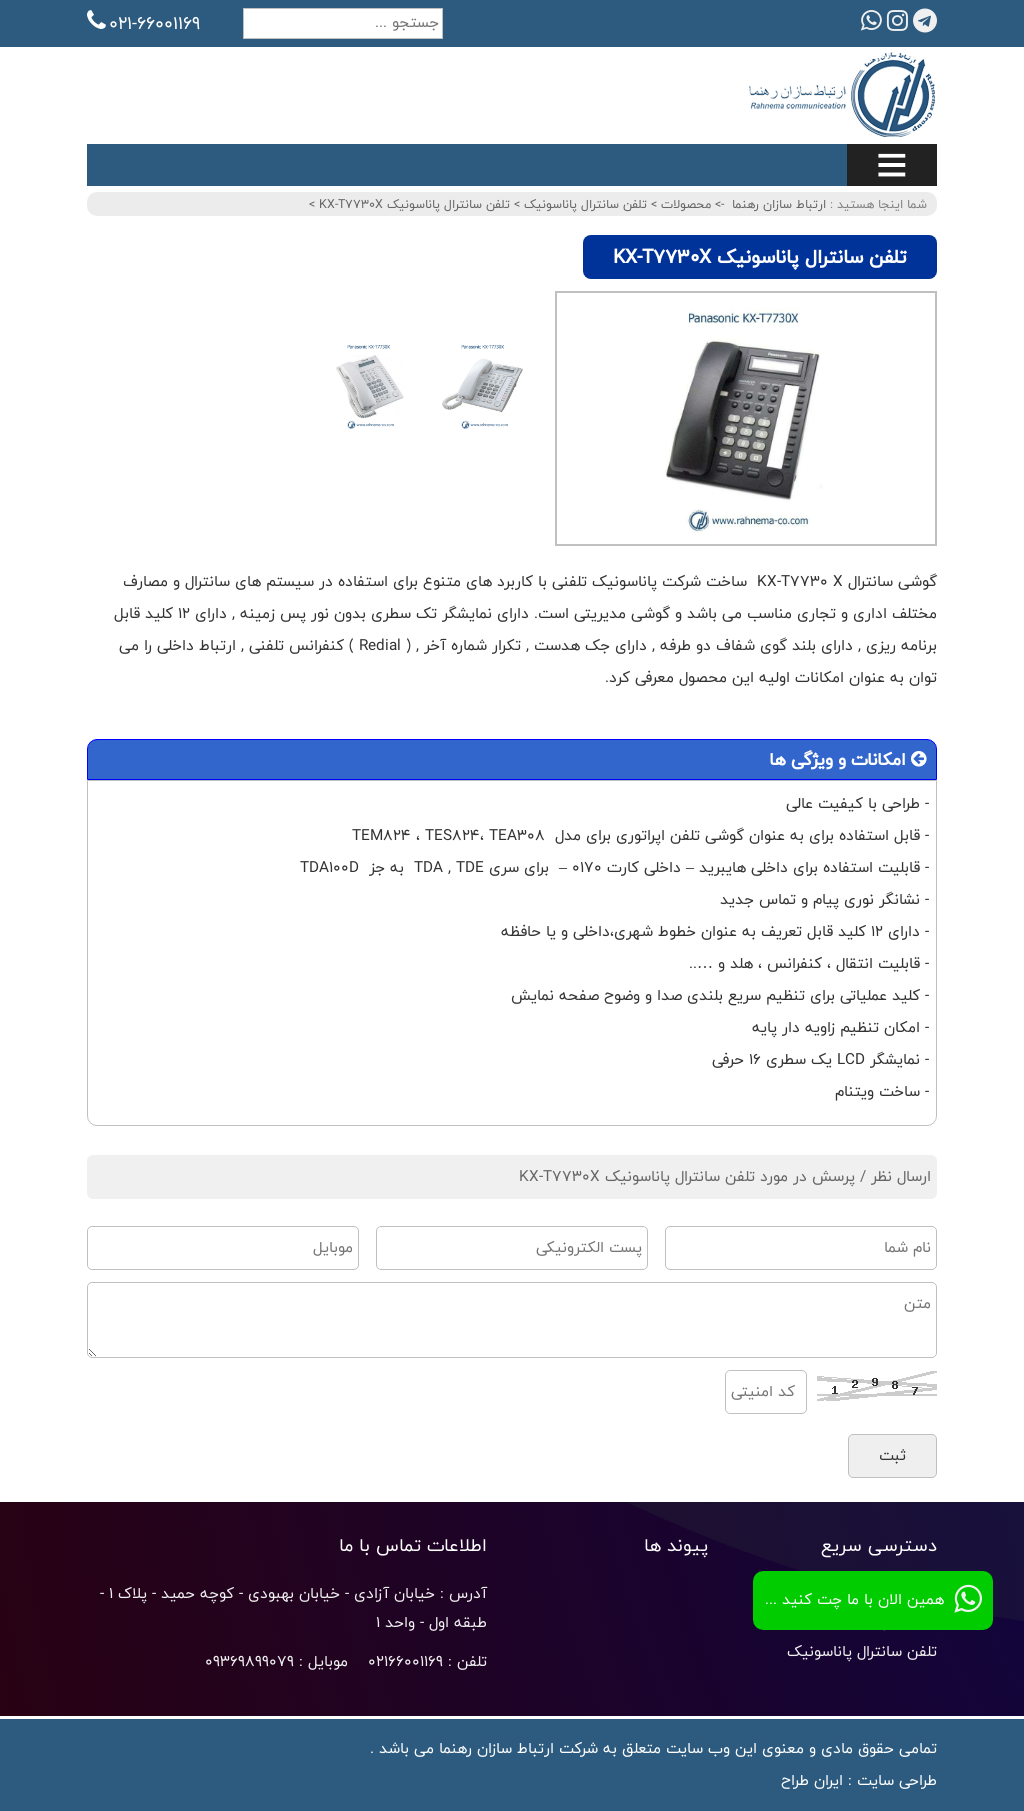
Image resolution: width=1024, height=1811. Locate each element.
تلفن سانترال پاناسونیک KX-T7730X (412, 204)
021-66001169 (143, 23)
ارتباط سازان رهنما (779, 204)
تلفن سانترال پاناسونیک (583, 204)
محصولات (684, 204)
